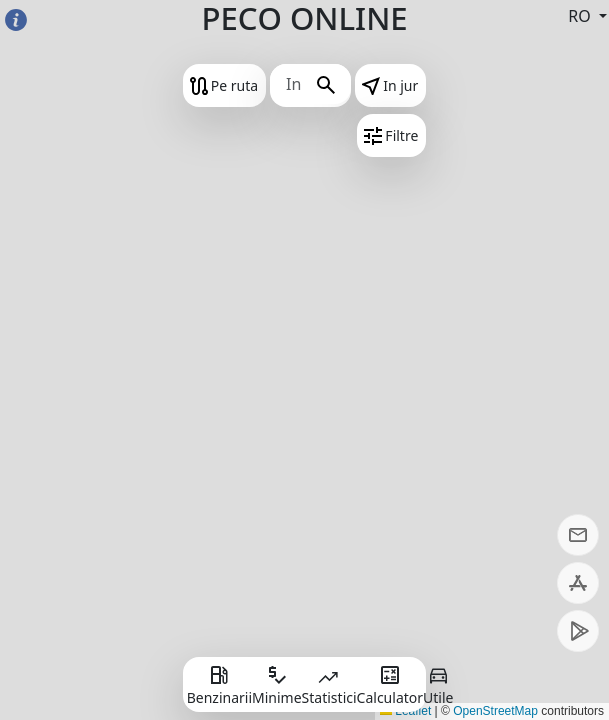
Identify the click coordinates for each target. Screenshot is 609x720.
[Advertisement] (305, 527)
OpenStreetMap (495, 711)
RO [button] (581, 16)
